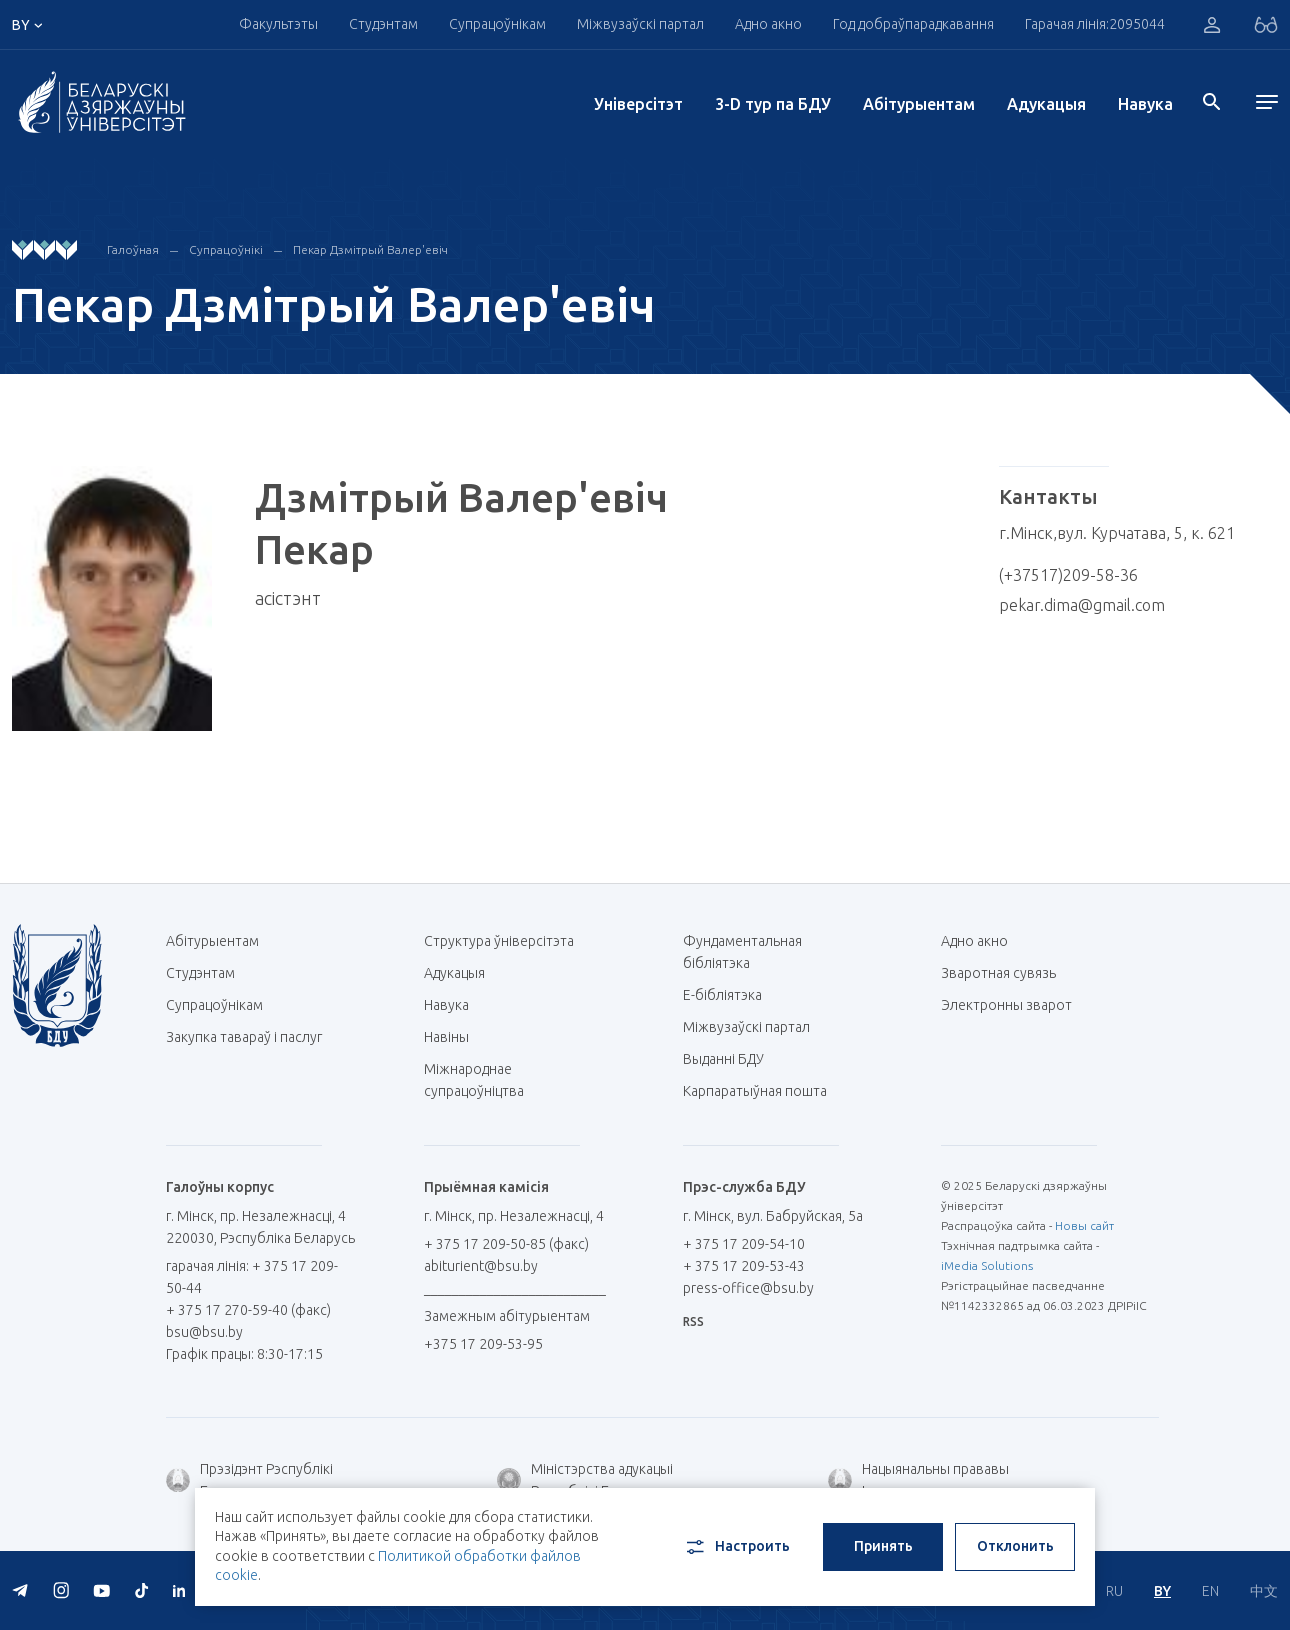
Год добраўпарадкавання (913, 24)
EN (1210, 1591)
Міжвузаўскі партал (640, 24)
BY (1162, 1591)
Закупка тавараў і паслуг (244, 1037)
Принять (883, 1546)
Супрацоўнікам (497, 24)
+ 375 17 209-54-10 (744, 1244)
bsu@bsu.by (204, 1332)
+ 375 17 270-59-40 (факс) (248, 1310)
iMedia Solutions (987, 1265)
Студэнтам (383, 24)
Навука (1145, 104)
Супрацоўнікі (226, 249)
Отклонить (1015, 1546)
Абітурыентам (919, 104)
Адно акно (768, 24)
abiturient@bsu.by (481, 1266)
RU (1114, 1591)
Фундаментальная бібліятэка (742, 952)
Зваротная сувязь (998, 973)
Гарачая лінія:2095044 (1095, 24)
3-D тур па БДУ (773, 104)
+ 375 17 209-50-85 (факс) (506, 1244)
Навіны (446, 1037)
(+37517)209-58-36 (1068, 575)
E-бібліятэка (730, 995)
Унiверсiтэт (638, 104)
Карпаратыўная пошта (762, 1091)
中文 (1264, 1591)
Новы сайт (1084, 1225)
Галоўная (133, 249)
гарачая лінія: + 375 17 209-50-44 (252, 1277)
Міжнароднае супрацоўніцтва (484, 1080)
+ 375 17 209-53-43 (744, 1266)
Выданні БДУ (723, 1059)
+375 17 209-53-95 (483, 1344)
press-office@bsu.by (748, 1288)
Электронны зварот (1006, 1005)
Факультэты (278, 24)
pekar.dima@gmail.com (1082, 605)
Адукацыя (1046, 104)
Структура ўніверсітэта (499, 941)
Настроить (736, 1547)
